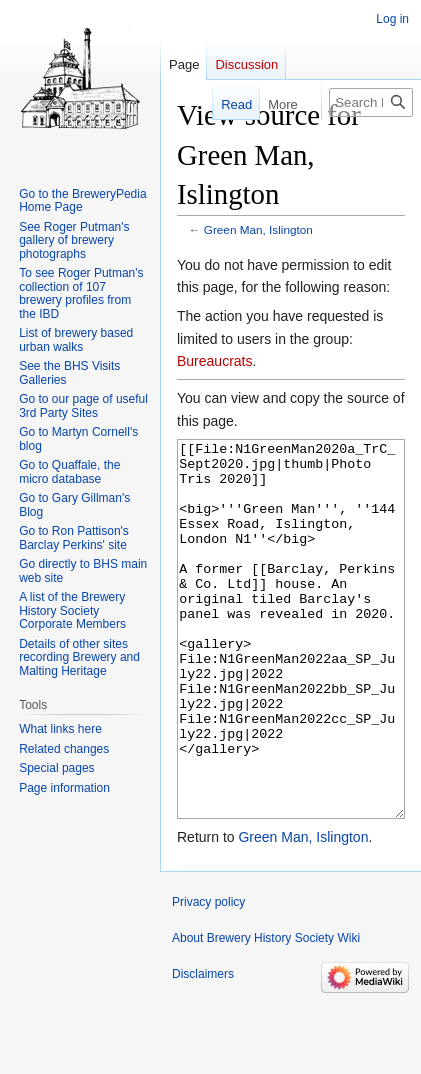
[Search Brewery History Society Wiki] (371, 102)
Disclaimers (203, 1049)
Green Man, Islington (258, 229)
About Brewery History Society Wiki (266, 1013)
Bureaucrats (214, 361)
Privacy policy (208, 977)
